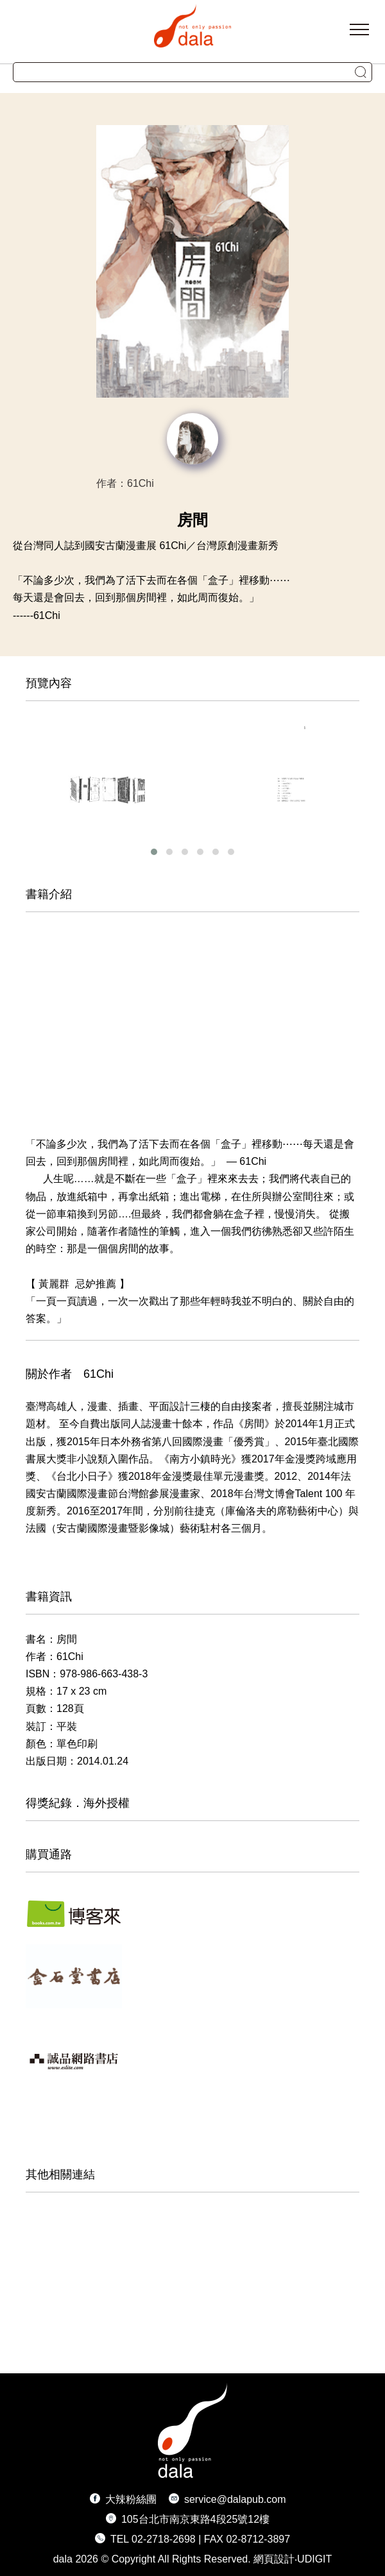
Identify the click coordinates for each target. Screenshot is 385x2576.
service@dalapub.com (235, 2499)
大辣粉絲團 (131, 2499)
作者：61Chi (125, 483)
